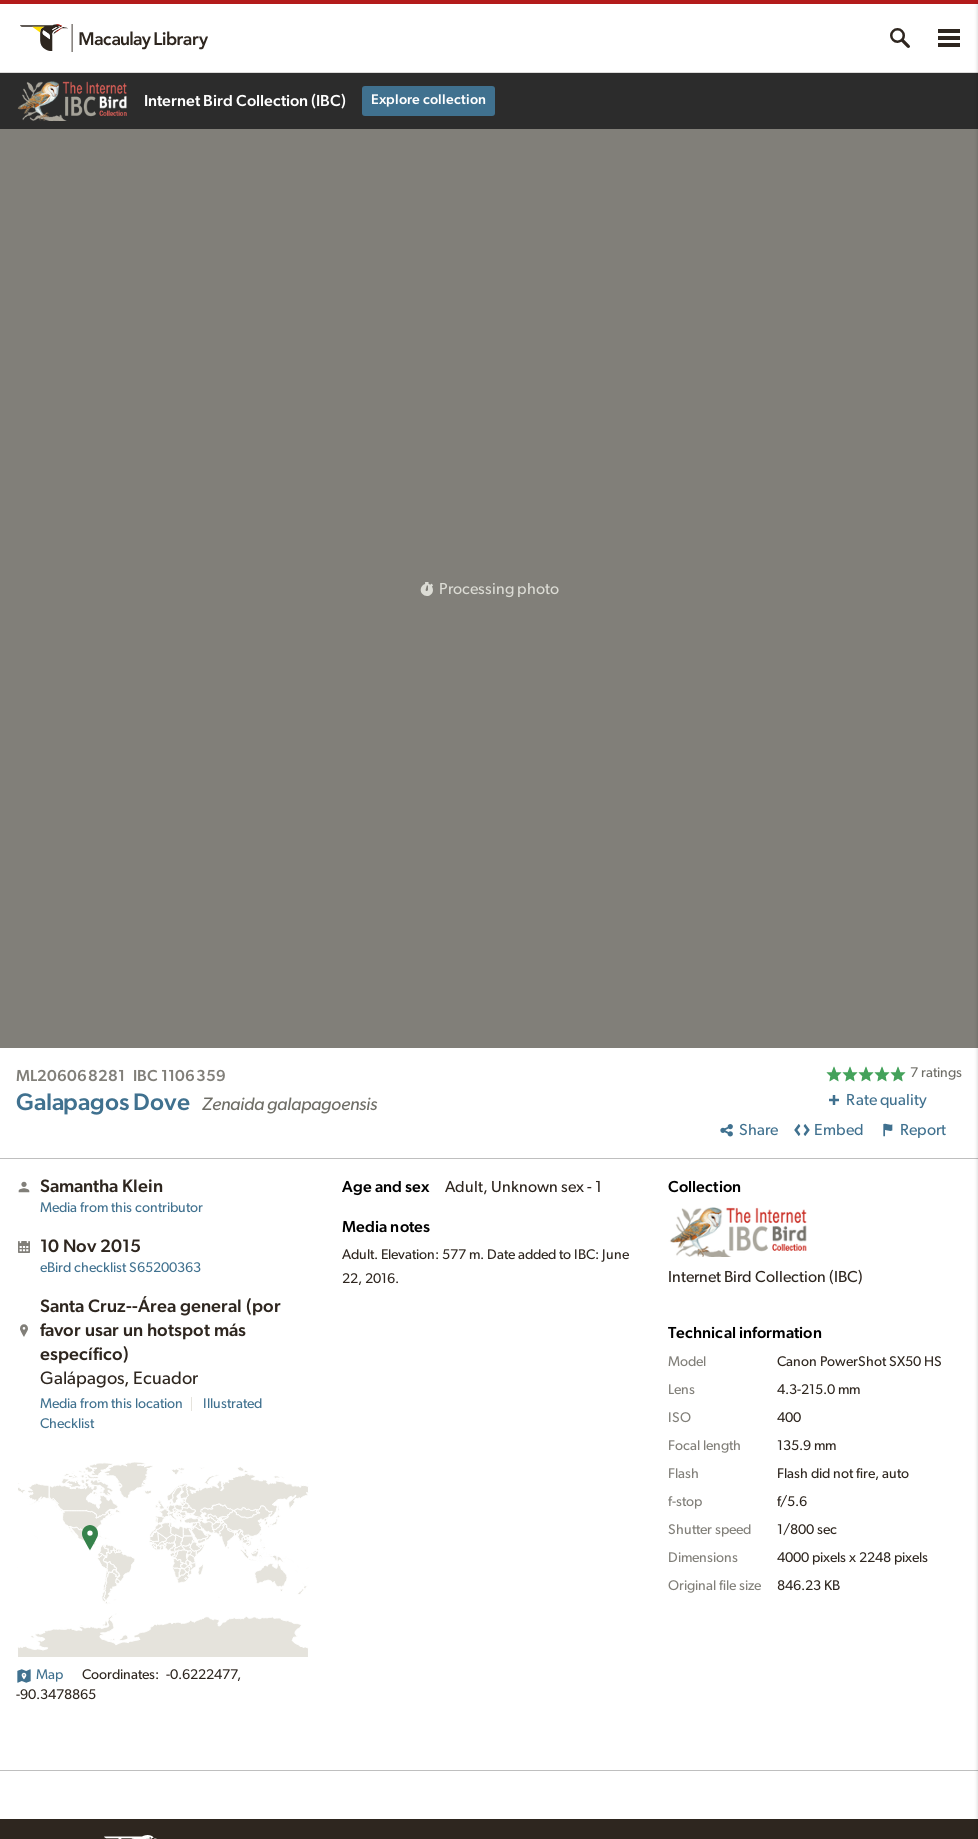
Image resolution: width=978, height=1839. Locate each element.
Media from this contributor (121, 1208)
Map (39, 1675)
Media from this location (111, 1404)
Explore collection (428, 100)
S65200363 (120, 1268)
